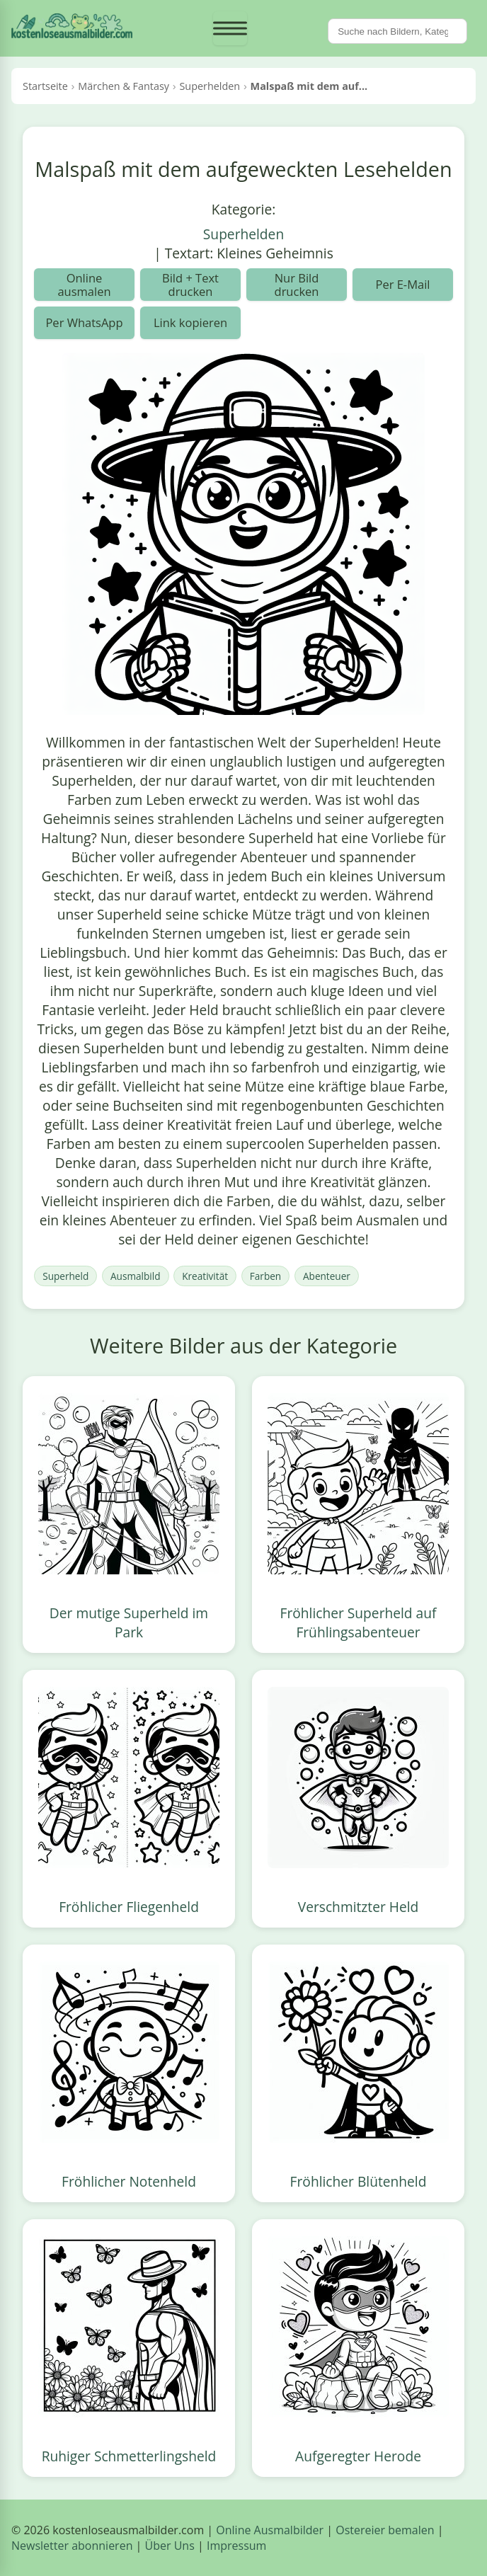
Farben (265, 1276)
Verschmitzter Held (358, 1906)
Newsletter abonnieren (71, 2545)
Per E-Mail (402, 284)
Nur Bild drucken (297, 284)
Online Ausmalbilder (269, 2530)
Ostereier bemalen (385, 2530)
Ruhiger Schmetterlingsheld (129, 2456)
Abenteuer (326, 1276)
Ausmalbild (135, 1276)
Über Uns (170, 2545)
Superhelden (243, 234)
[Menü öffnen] (230, 28)
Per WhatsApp (83, 322)
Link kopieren (190, 322)
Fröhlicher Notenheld (129, 2181)
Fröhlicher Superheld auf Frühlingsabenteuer (358, 1622)
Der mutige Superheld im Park (129, 1622)
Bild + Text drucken (190, 284)
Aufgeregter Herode (358, 2456)
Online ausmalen (83, 284)
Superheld (65, 1276)
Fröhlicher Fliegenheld (129, 1906)
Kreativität (205, 1276)
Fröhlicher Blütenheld (358, 2181)
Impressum (236, 2545)
